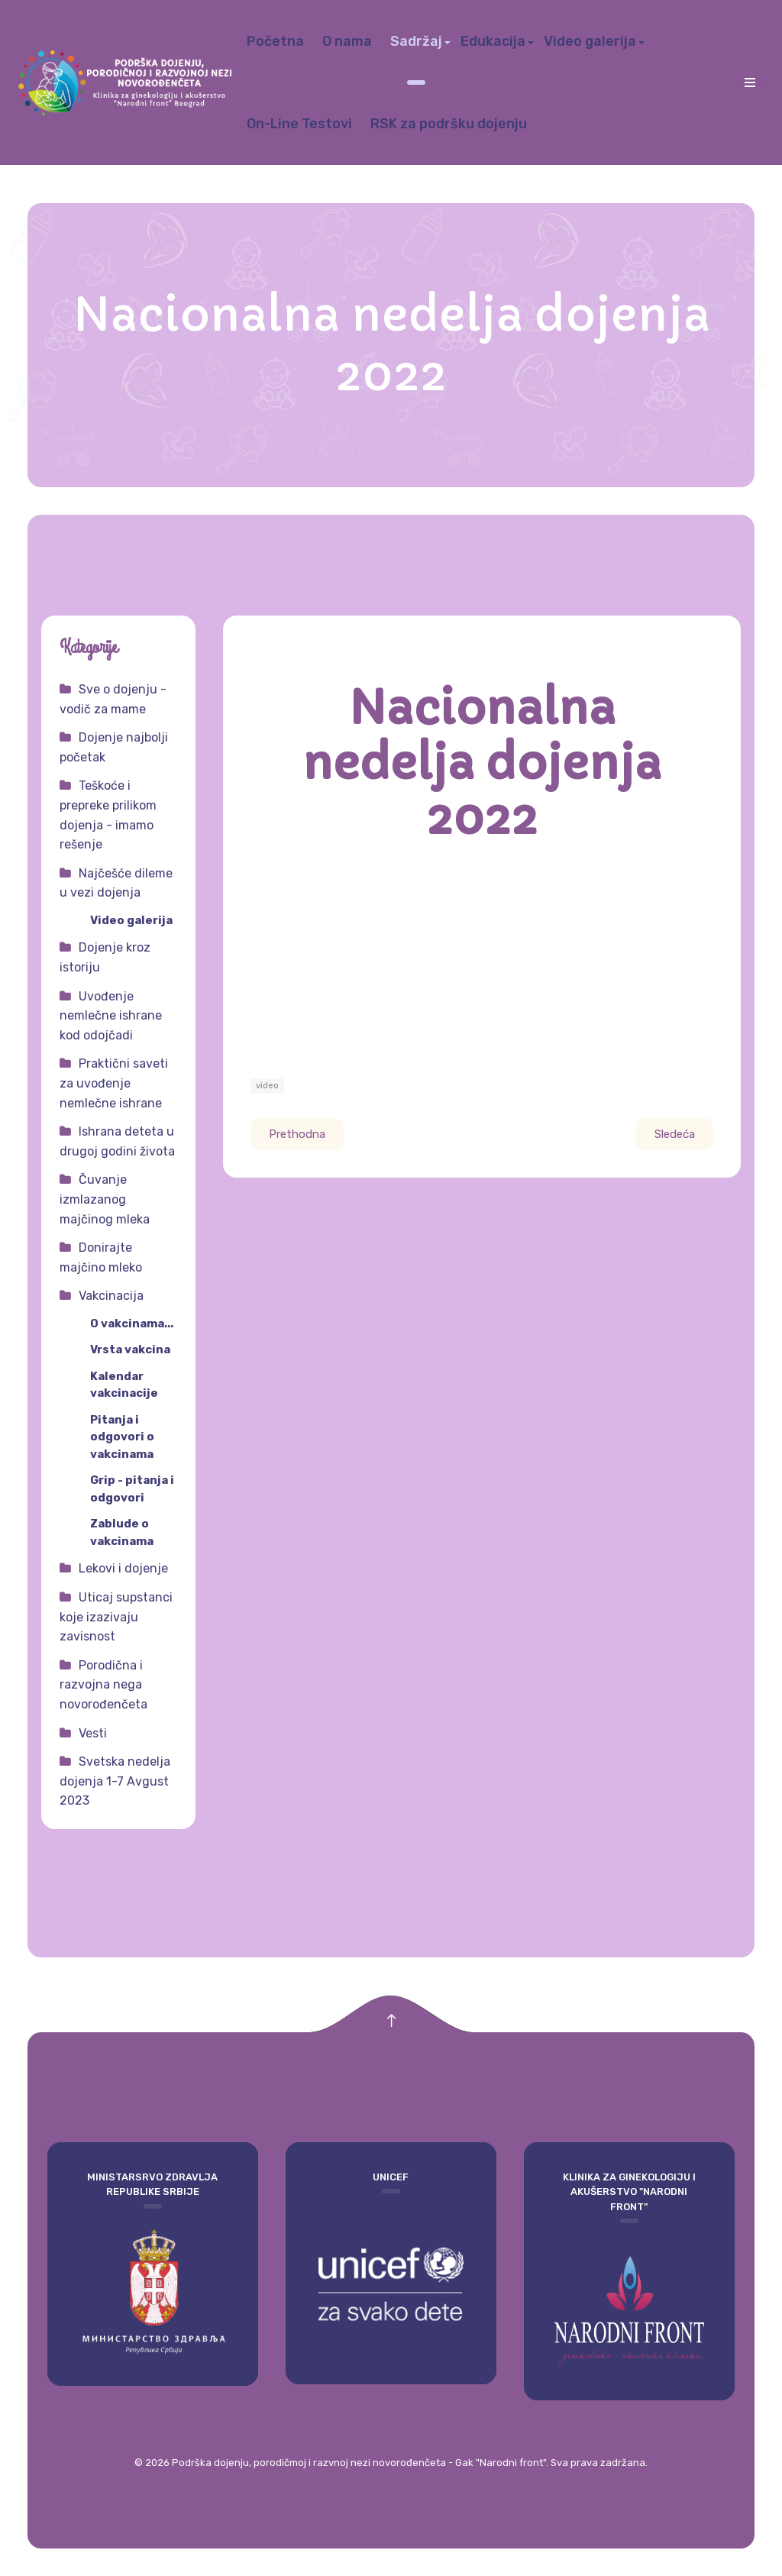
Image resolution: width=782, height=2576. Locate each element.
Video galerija (590, 41)
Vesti (93, 1733)
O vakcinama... (131, 1323)
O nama (347, 41)
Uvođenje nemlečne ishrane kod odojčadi (111, 1015)
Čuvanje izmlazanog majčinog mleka (105, 1199)
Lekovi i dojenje (123, 1568)
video (267, 1085)
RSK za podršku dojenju (448, 123)
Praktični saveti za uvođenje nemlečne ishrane (114, 1083)
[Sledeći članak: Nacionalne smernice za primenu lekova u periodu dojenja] (674, 1134)
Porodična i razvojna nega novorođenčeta (103, 1684)
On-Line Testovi (299, 123)
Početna (275, 41)
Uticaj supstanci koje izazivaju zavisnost (116, 1617)
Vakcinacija (111, 1295)
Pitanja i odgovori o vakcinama (122, 1437)
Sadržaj (416, 41)
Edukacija (492, 41)
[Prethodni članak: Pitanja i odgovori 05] (297, 1134)
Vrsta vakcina (130, 1349)
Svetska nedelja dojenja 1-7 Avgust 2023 (115, 1781)
